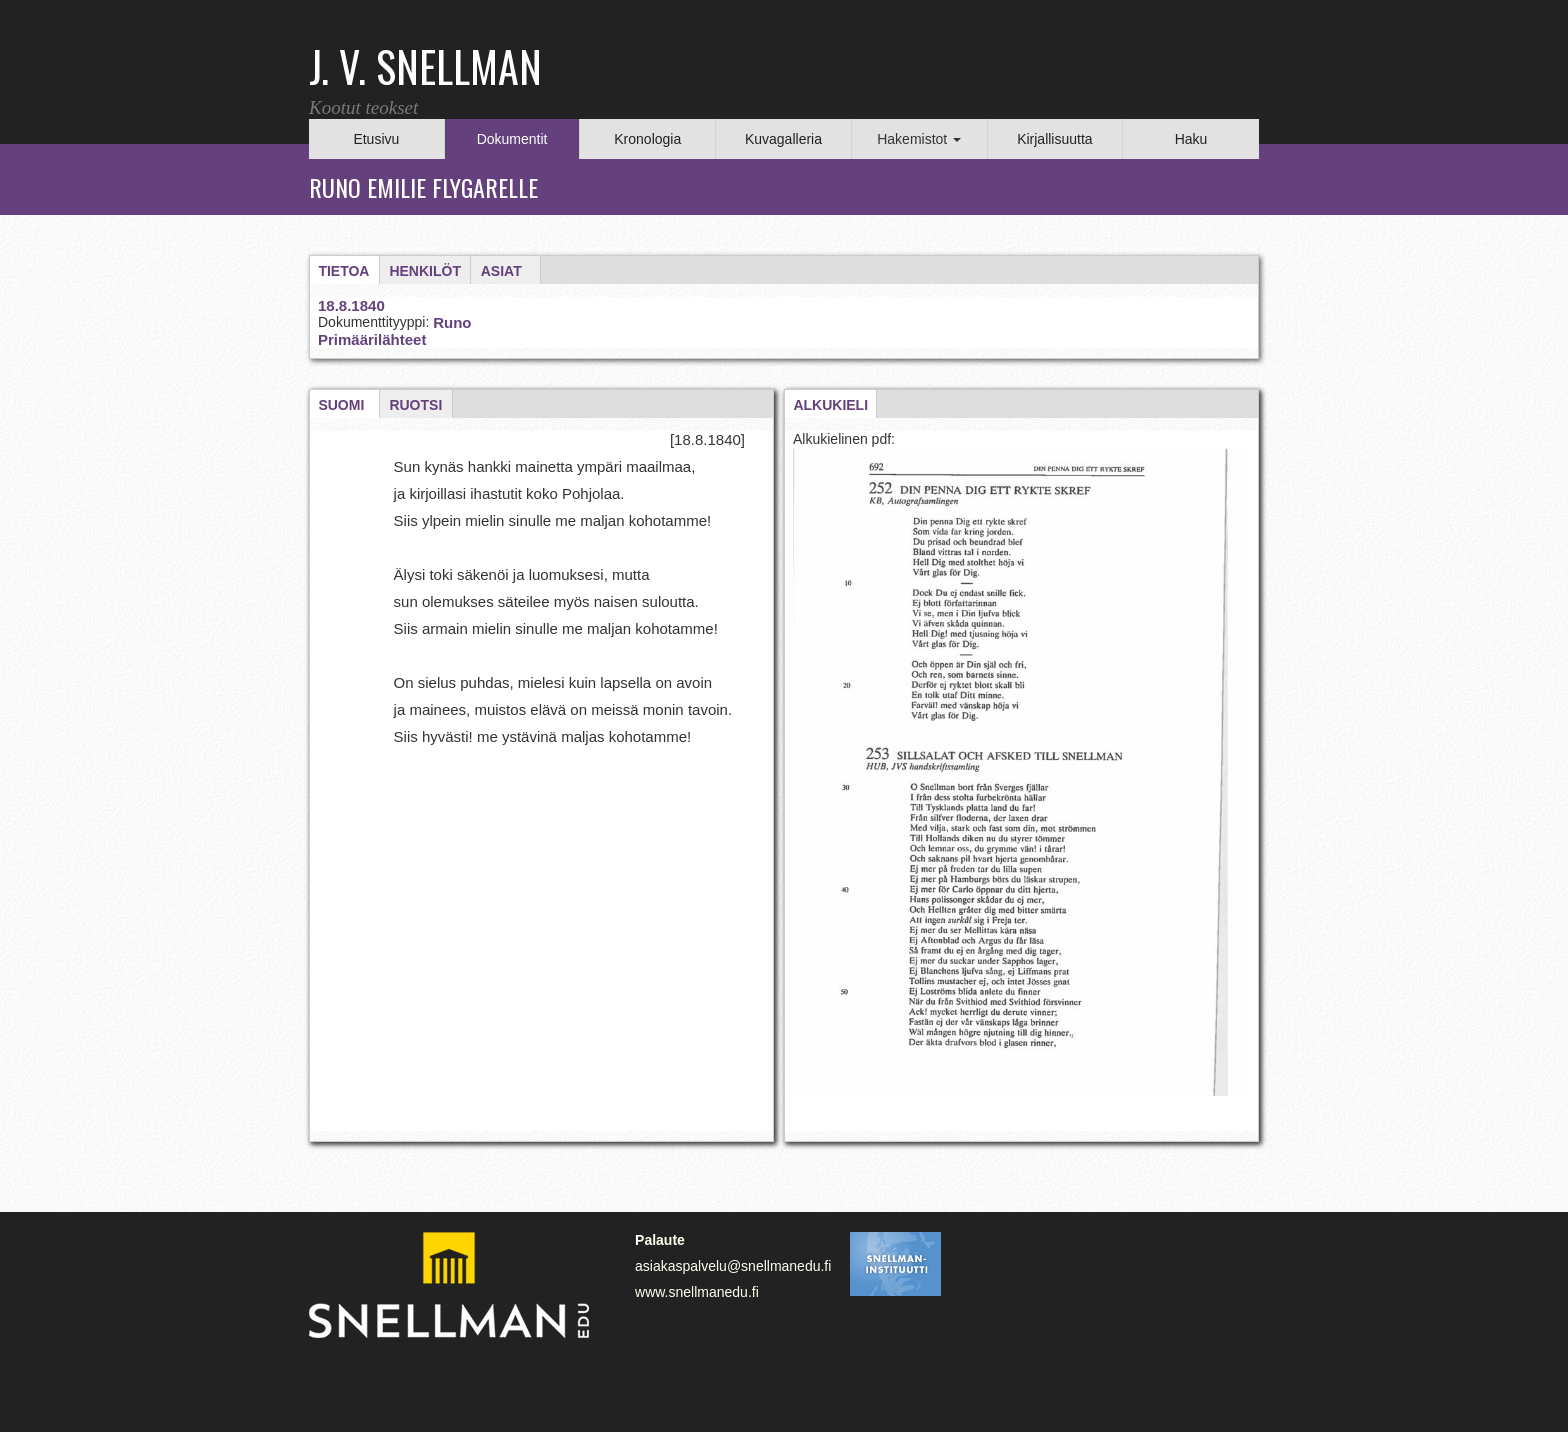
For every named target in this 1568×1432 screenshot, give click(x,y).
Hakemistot (919, 139)
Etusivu (376, 139)
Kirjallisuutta (1054, 139)
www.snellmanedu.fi (697, 1292)
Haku (1191, 139)
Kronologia (647, 139)
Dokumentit (512, 139)
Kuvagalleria (783, 139)
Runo (452, 322)
